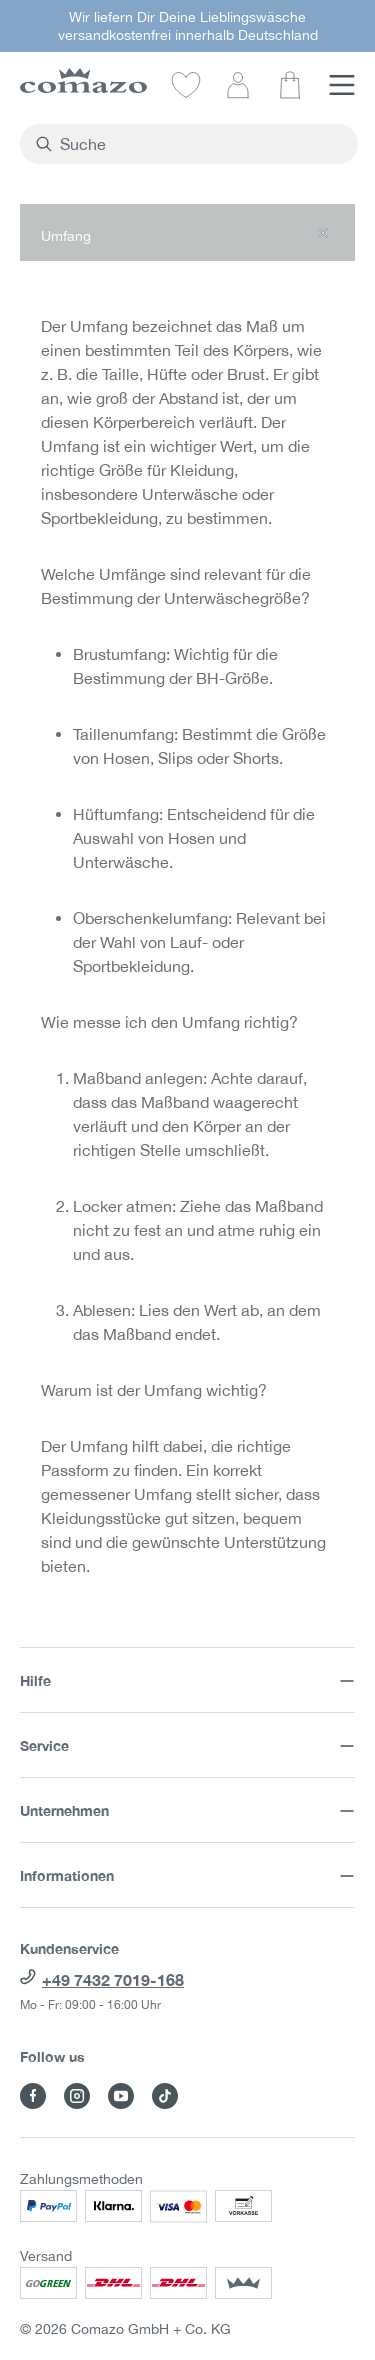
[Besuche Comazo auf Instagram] (77, 2096)
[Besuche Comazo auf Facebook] (33, 2096)
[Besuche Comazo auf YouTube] (121, 2096)
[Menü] (342, 84)
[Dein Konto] (238, 84)
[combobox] (200, 144)
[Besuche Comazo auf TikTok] (165, 2096)
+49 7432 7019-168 (113, 1979)
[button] (187, 232)
